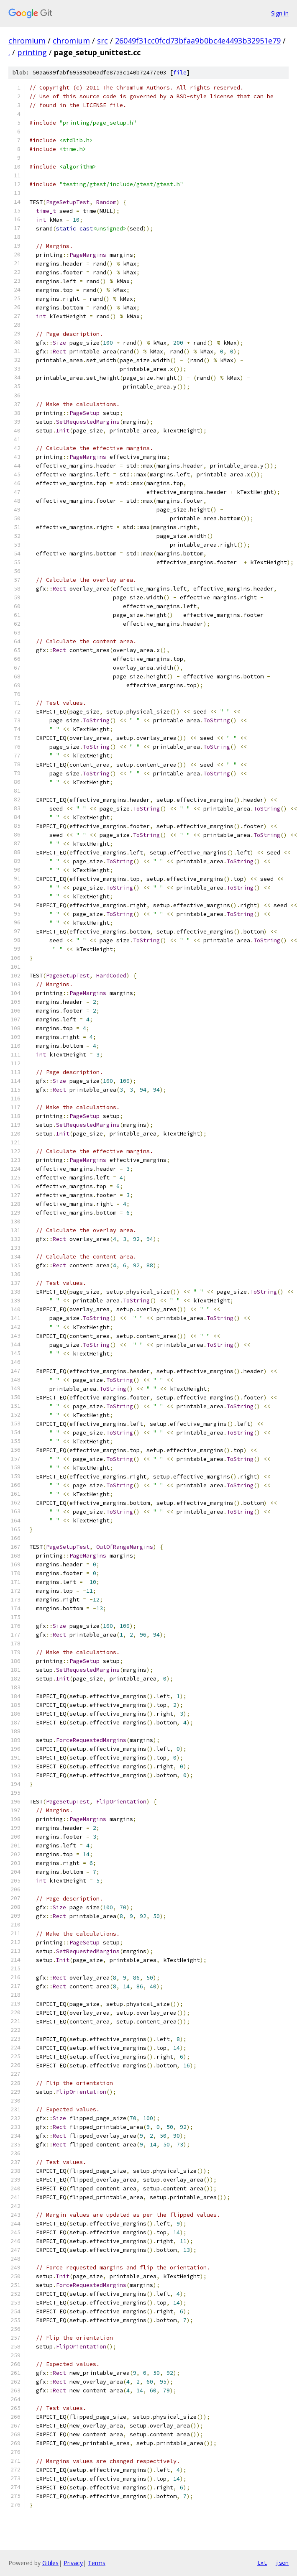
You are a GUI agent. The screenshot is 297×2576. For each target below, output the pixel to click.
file (180, 72)
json (282, 2562)
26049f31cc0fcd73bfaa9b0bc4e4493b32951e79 (198, 41)
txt (262, 2562)
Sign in (280, 13)
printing (32, 52)
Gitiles (50, 2563)
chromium (27, 41)
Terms (96, 2563)
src (102, 41)
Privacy (73, 2563)
